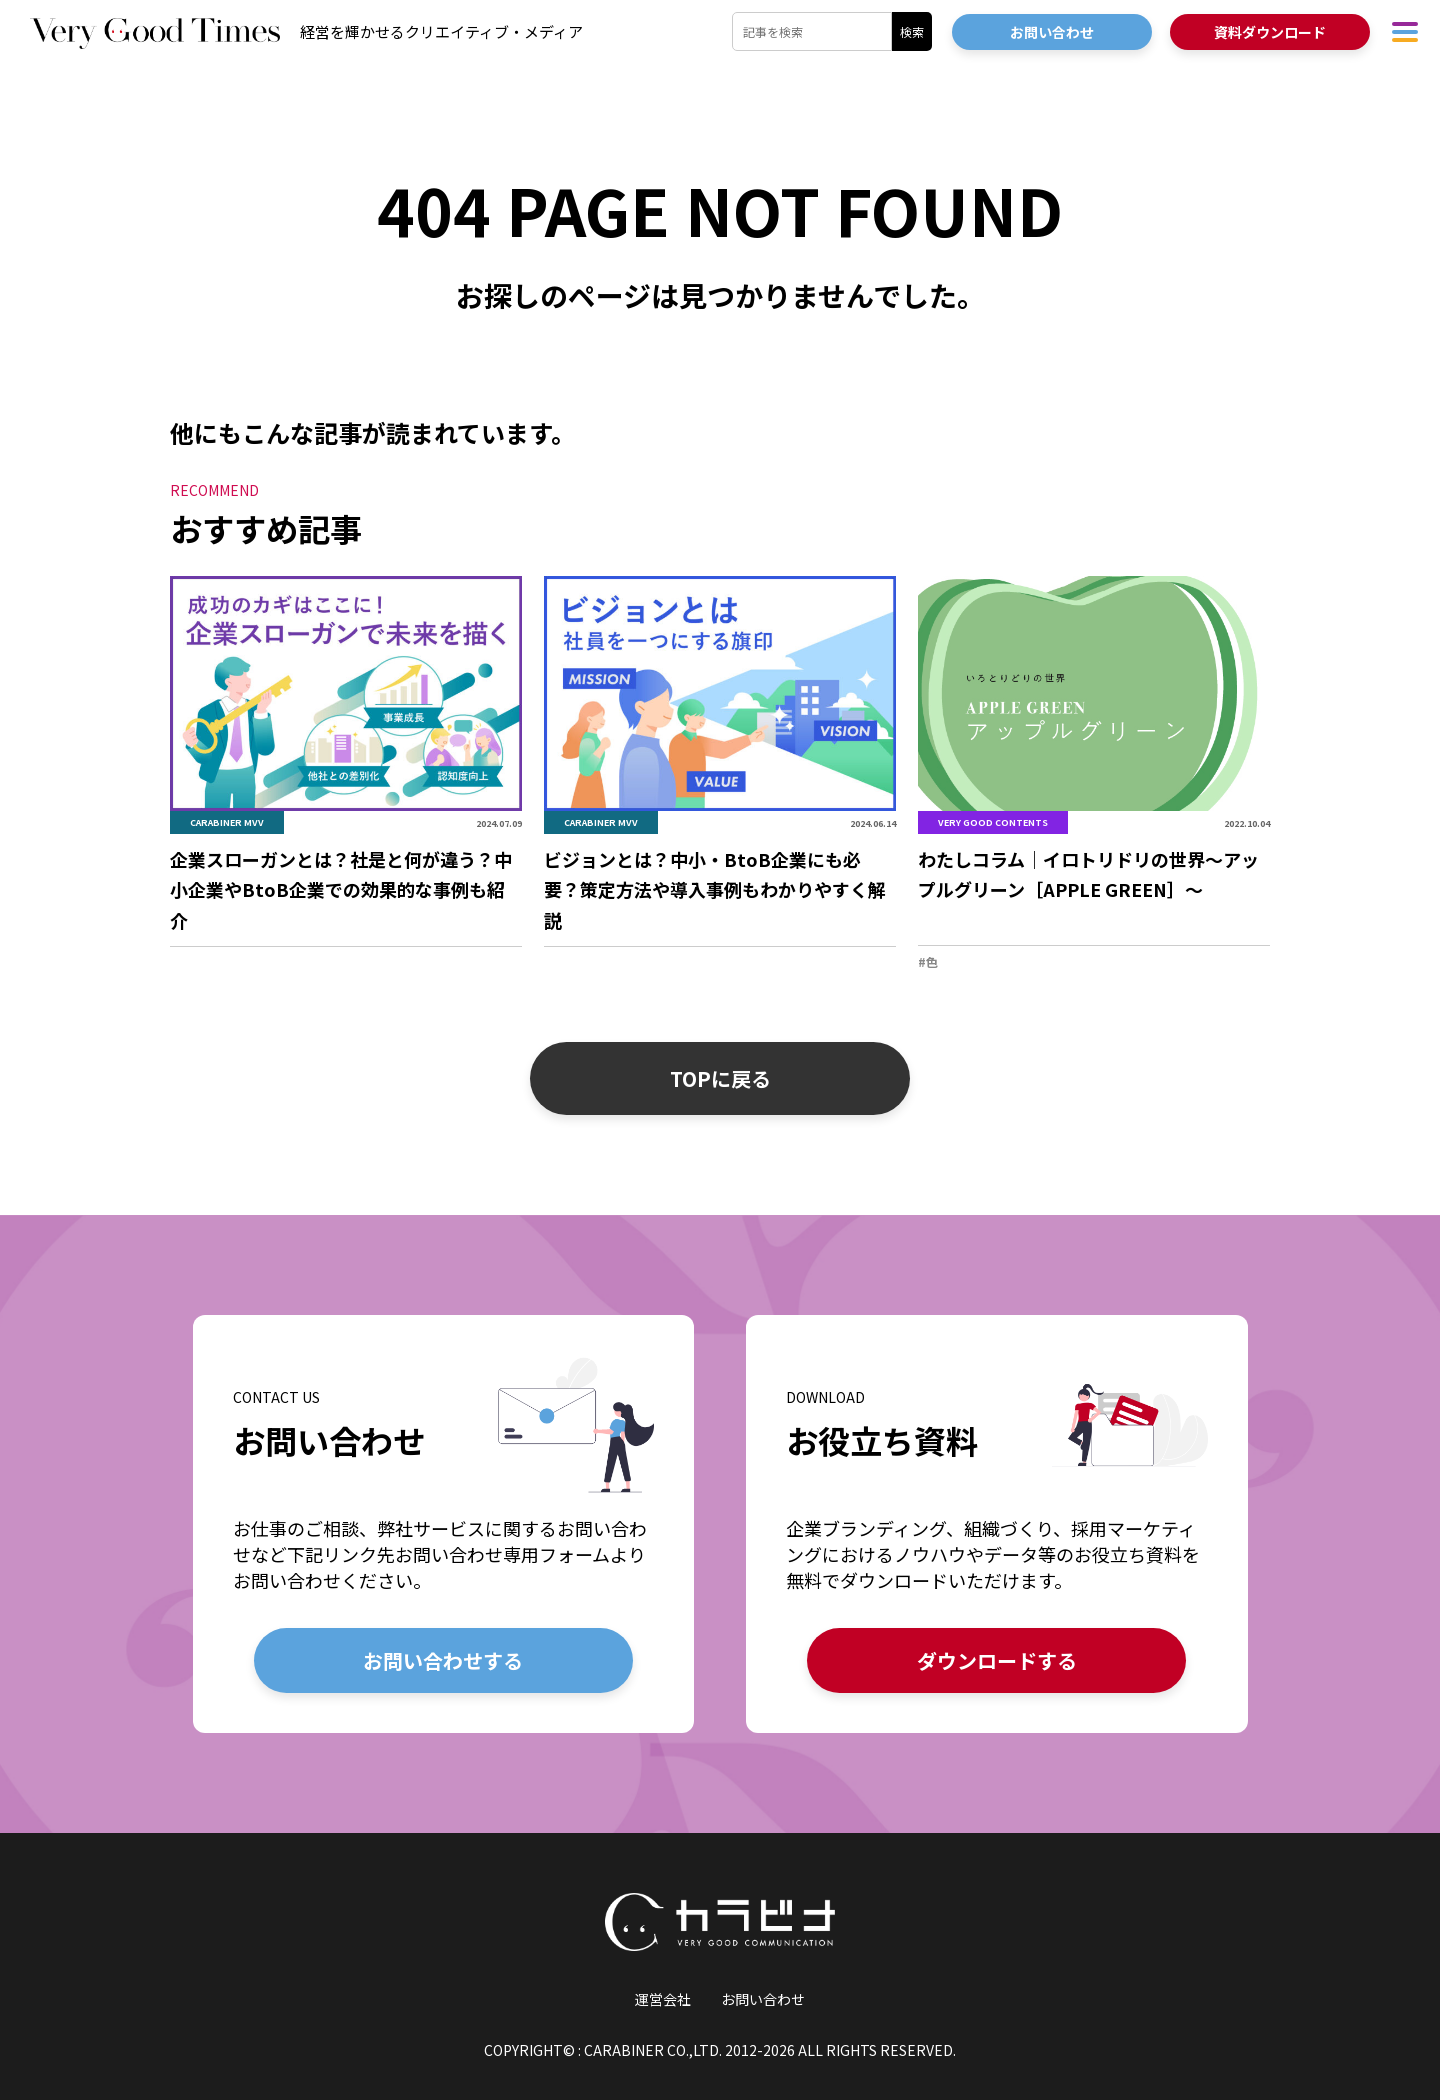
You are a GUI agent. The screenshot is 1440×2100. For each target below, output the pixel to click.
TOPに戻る (720, 1078)
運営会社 (663, 1999)
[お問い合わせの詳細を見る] (443, 1523)
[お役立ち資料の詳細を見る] (996, 1523)
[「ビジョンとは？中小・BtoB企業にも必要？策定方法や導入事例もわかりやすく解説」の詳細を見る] (720, 762)
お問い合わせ (763, 1999)
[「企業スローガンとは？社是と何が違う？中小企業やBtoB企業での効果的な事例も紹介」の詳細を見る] (346, 762)
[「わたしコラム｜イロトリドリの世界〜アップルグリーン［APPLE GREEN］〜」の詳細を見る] (1094, 774)
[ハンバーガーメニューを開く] (1405, 31)
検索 (912, 31)
